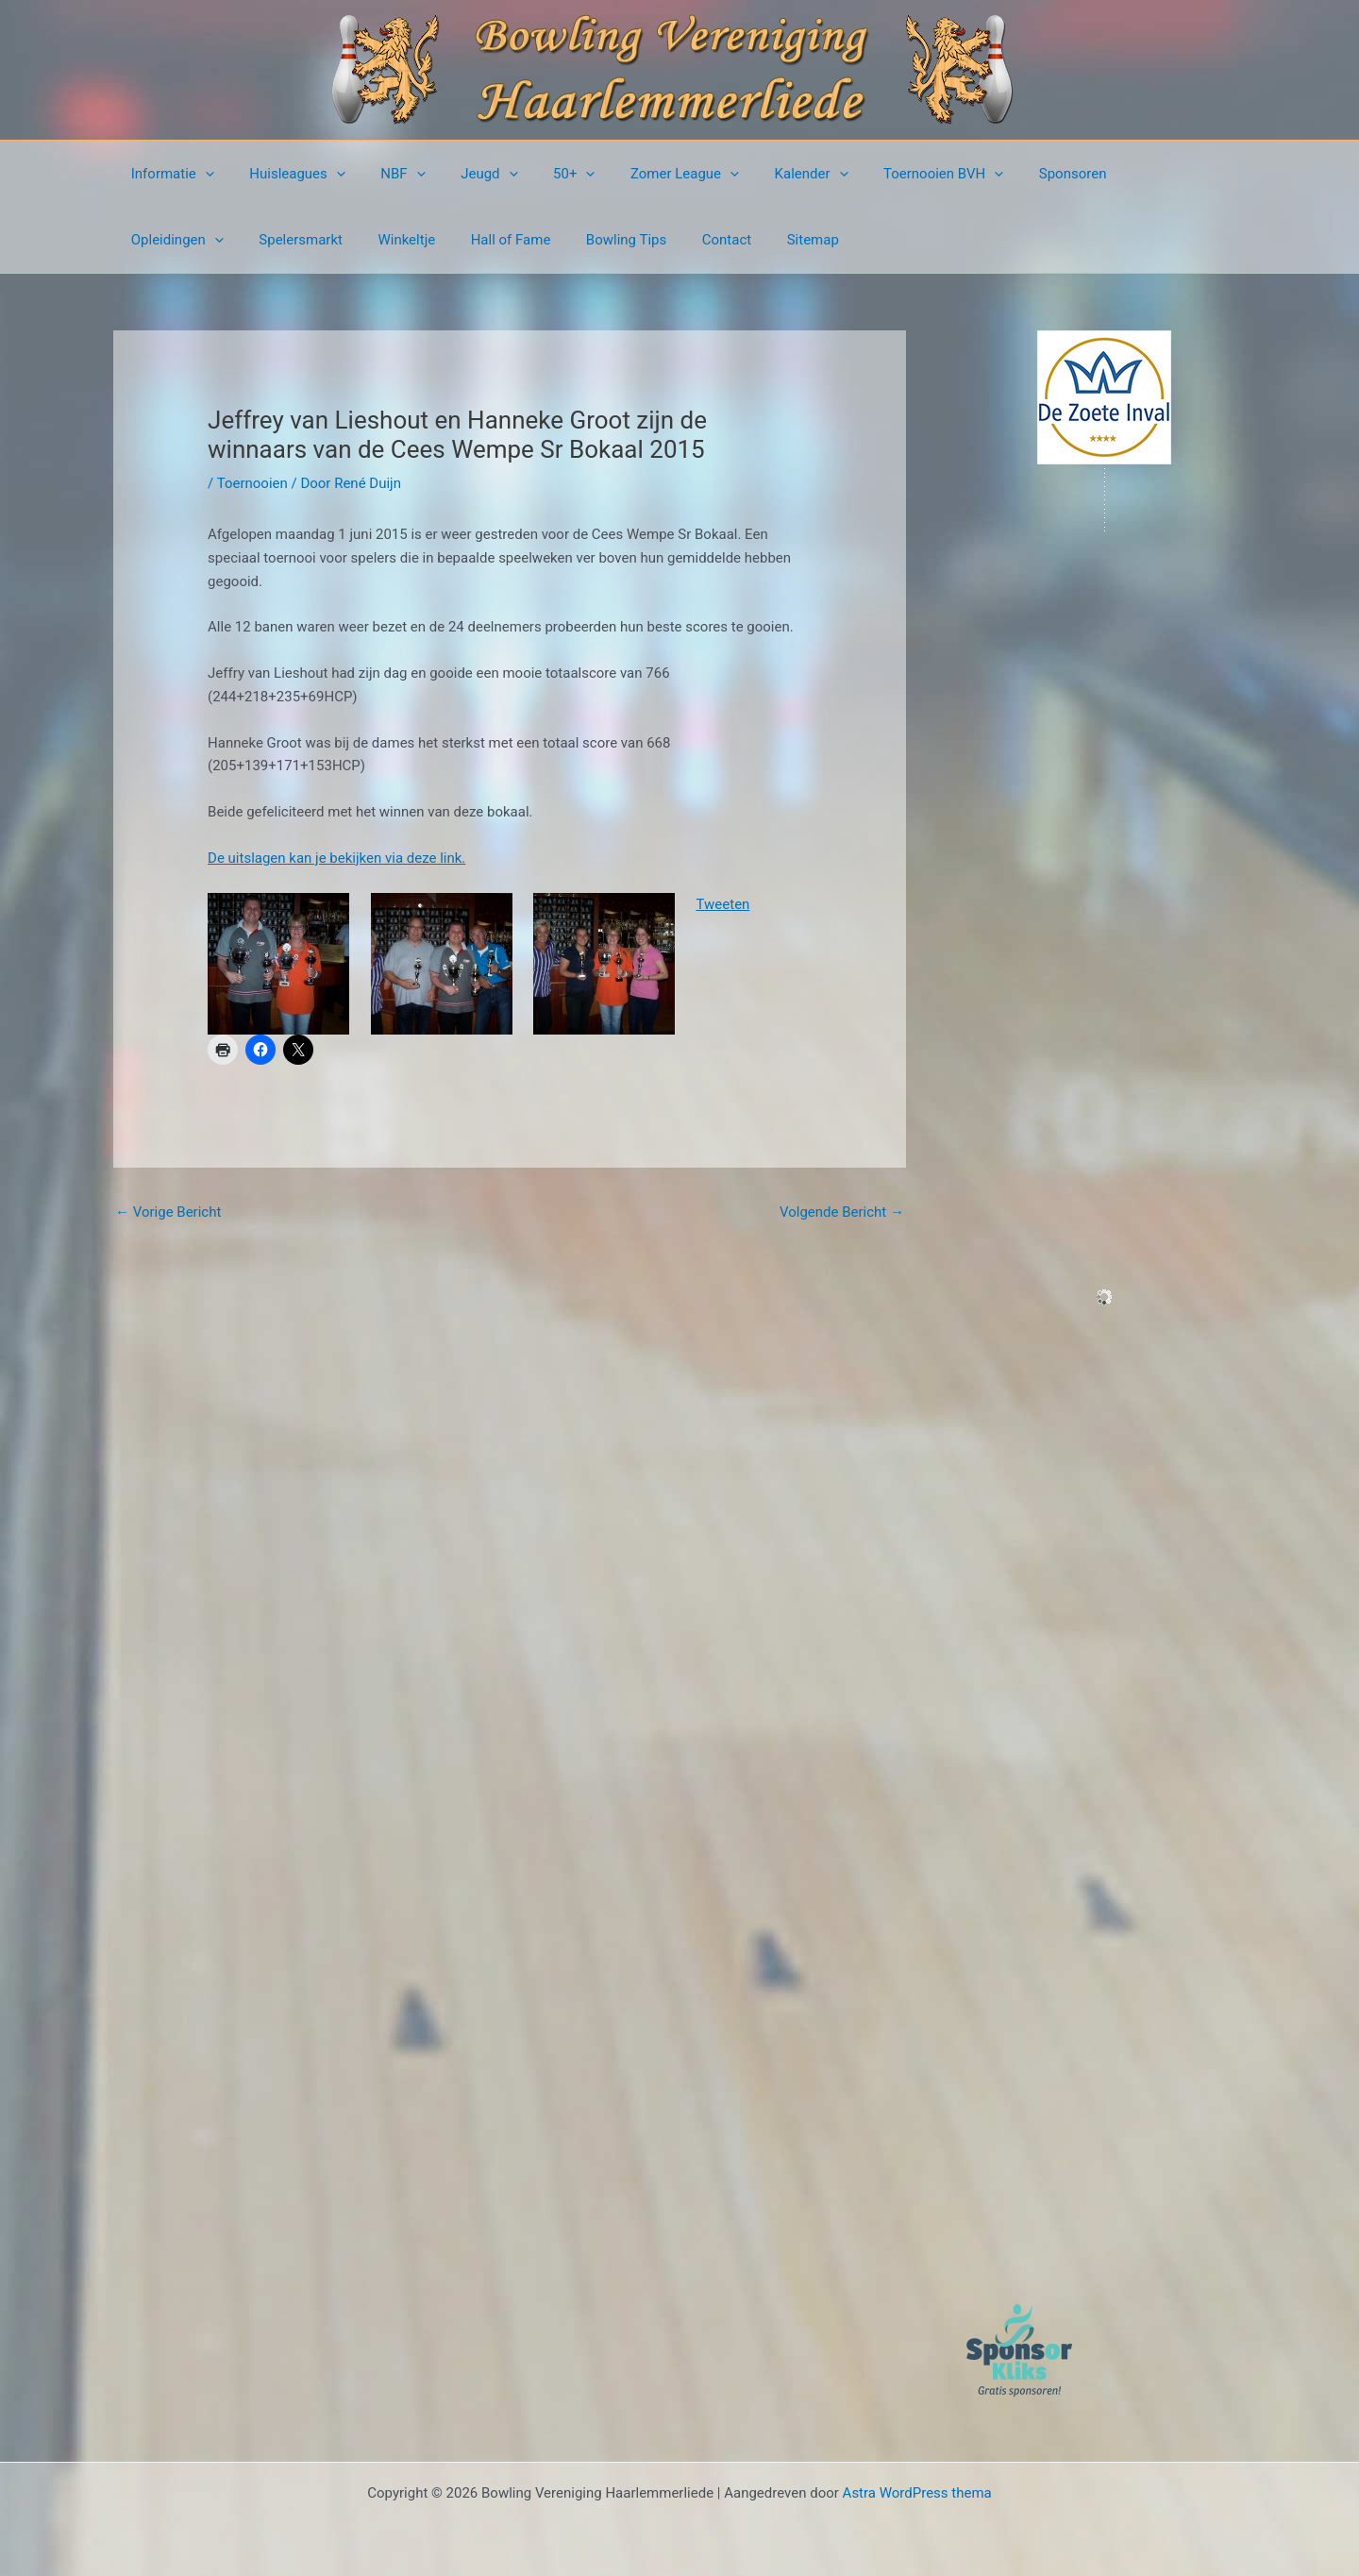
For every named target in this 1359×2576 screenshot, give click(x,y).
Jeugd (464, 174)
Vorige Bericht (168, 1212)
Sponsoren (1013, 173)
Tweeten (723, 904)
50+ (541, 174)
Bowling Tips (473, 239)
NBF (385, 174)
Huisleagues (287, 174)
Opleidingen (1121, 174)
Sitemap (646, 239)
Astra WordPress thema (917, 2492)
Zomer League (646, 174)
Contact (566, 239)
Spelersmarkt (169, 239)
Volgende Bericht (842, 1212)
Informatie (168, 174)
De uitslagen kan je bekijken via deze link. (336, 858)
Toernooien (252, 483)
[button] (201, 174)
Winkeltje (268, 239)
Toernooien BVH (890, 174)
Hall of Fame (365, 239)
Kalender (765, 174)
